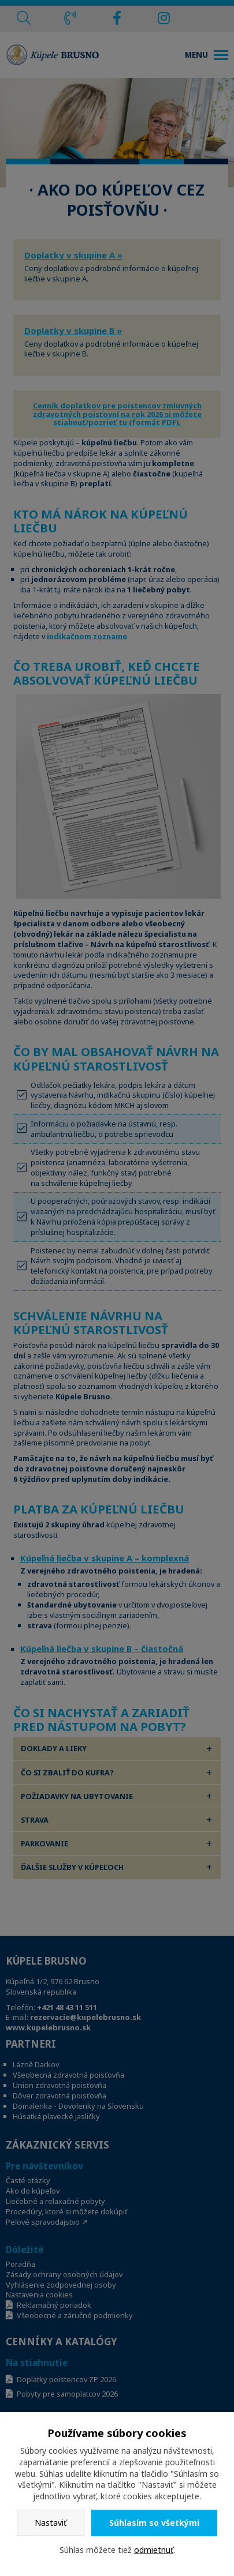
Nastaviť (50, 2522)
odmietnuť (153, 2549)
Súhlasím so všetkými (154, 2522)
